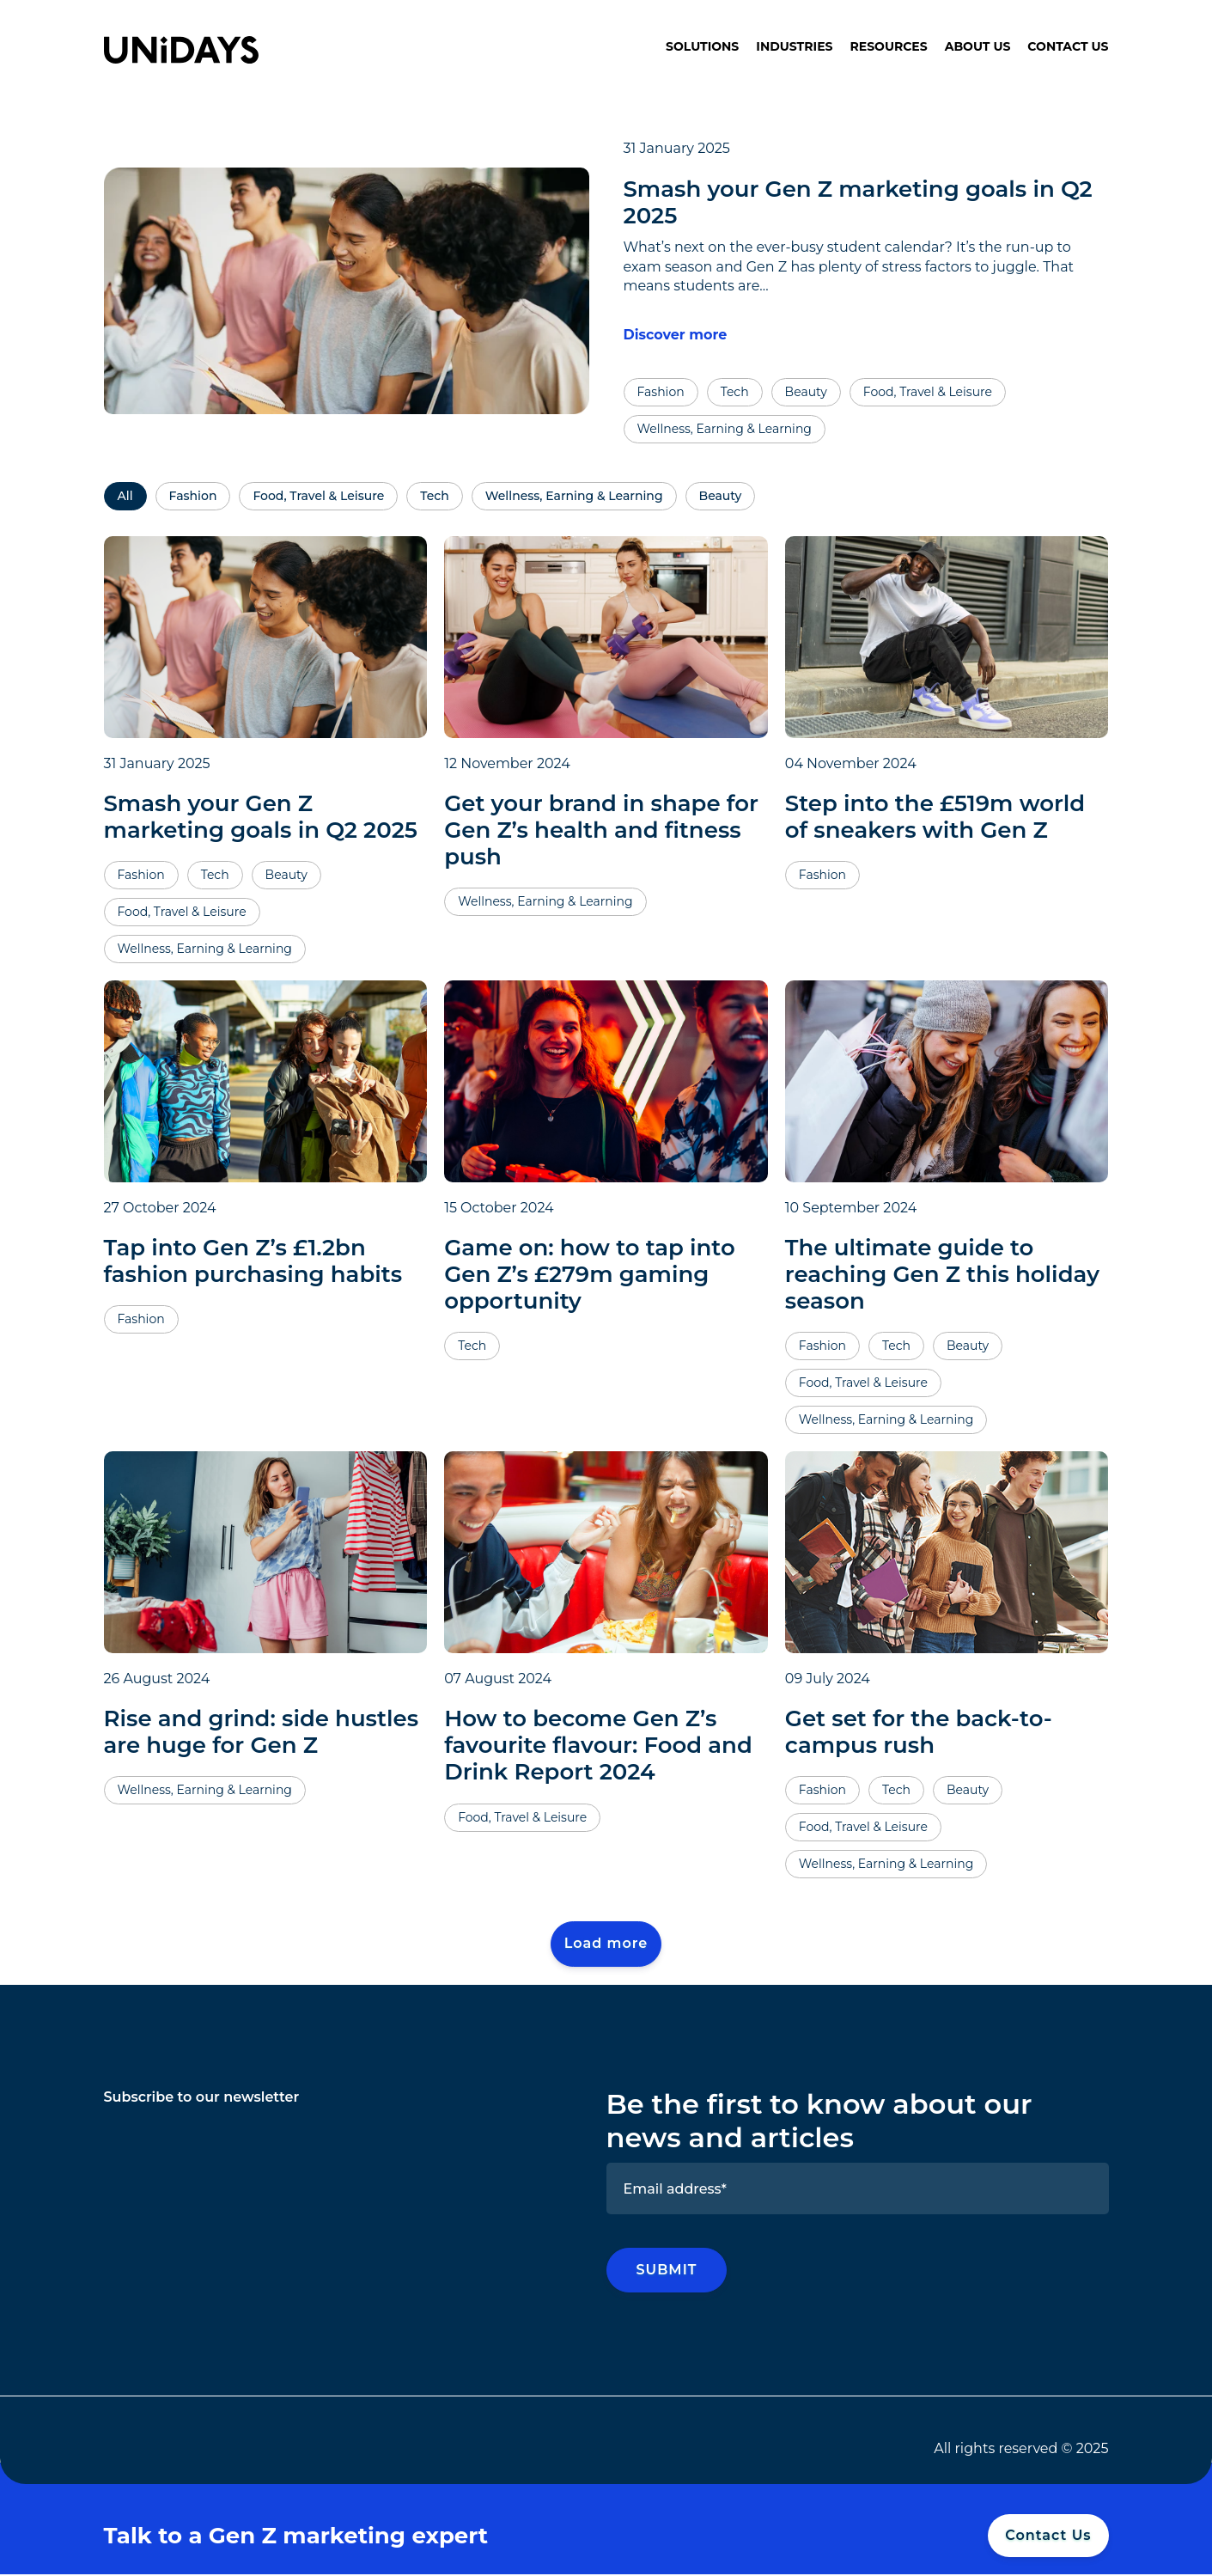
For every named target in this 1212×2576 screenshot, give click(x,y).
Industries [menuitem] (794, 46)
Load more (606, 1944)
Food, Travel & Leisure (318, 496)
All (125, 496)
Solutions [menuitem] (702, 46)
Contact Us (1048, 2536)
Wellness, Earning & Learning (574, 496)
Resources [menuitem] (888, 46)
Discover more (676, 335)
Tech (434, 496)
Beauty (720, 496)
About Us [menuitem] (978, 46)
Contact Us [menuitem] (1067, 46)
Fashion (193, 496)
